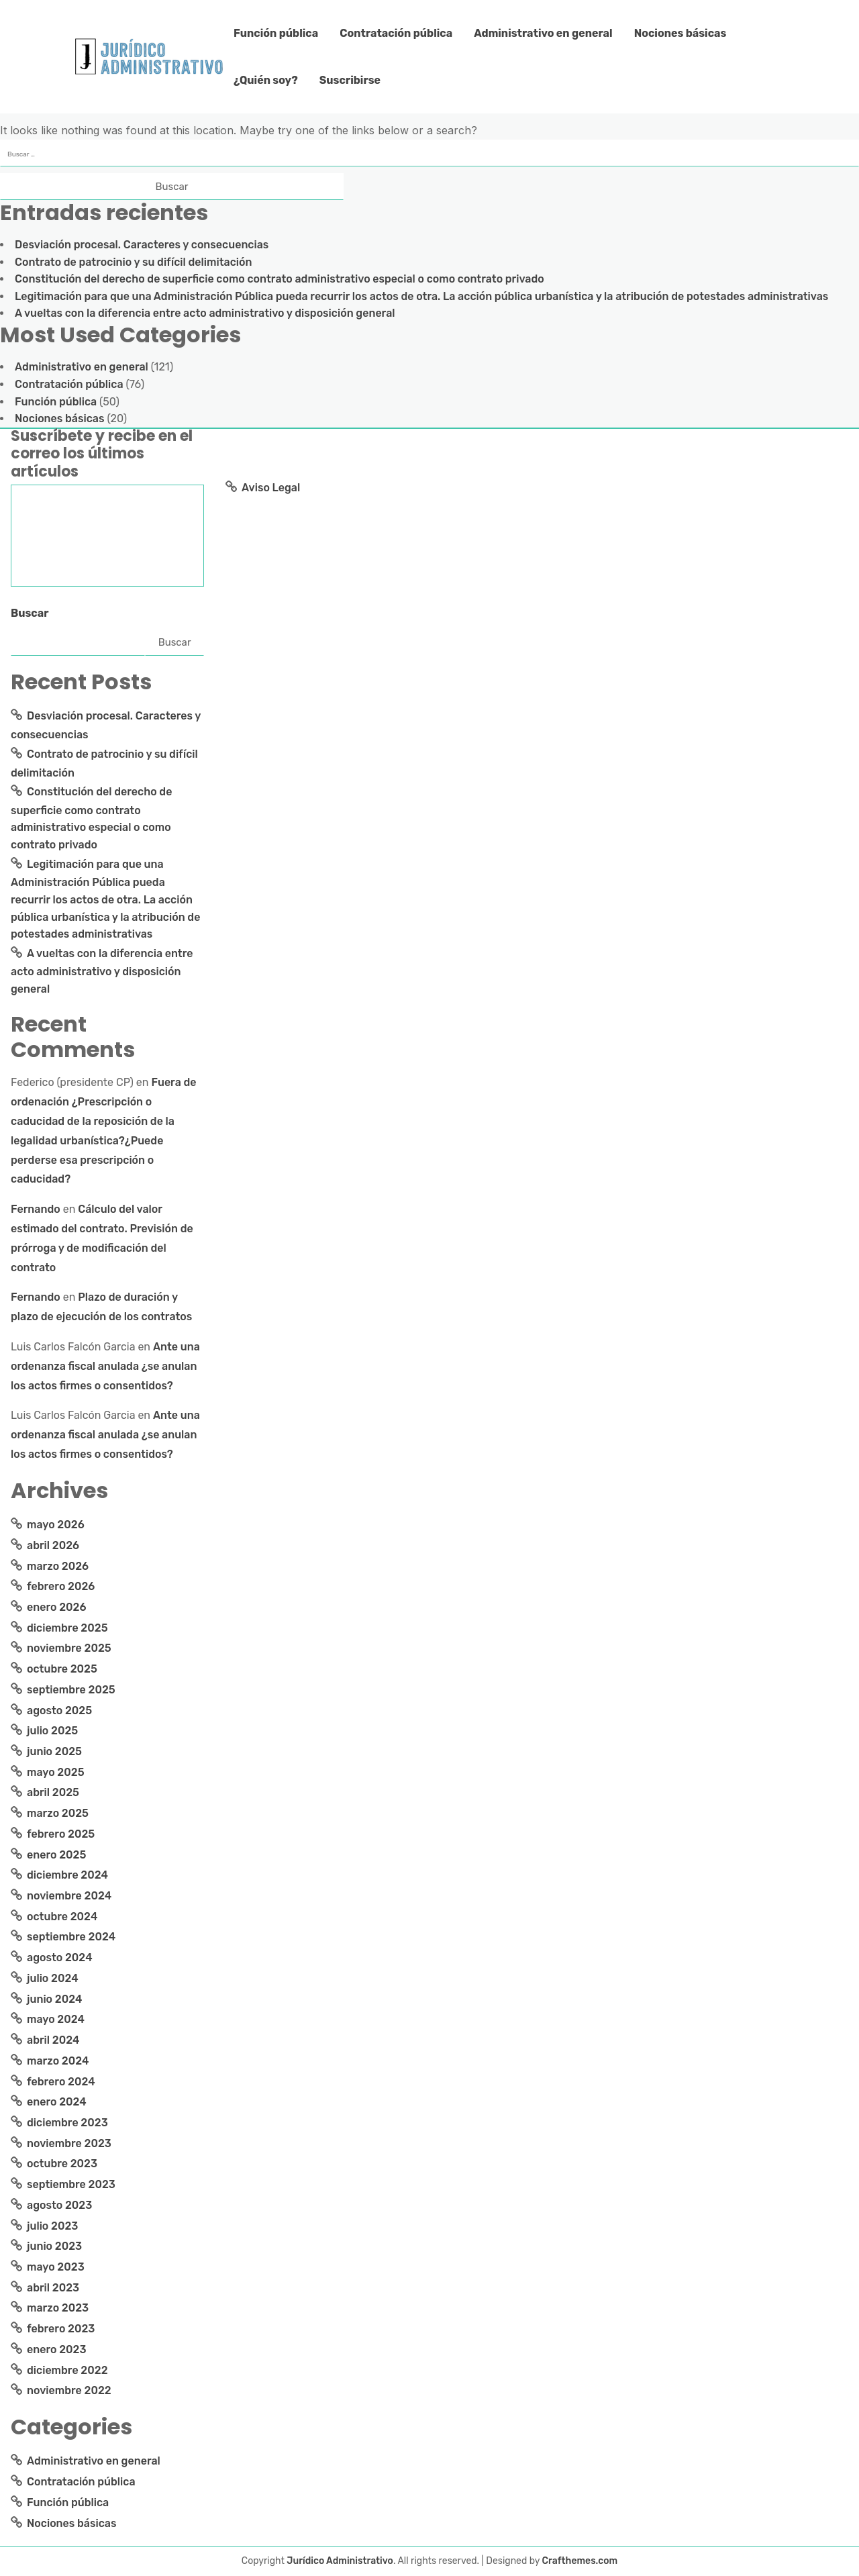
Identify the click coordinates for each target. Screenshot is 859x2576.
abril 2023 (53, 2287)
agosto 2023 (59, 2205)
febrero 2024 (61, 2081)
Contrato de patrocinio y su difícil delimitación (133, 262)
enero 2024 (57, 2101)
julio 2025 (52, 1730)
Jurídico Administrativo (340, 2561)
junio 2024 (54, 1999)
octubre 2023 (62, 2163)
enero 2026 (57, 1607)
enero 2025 (56, 1854)
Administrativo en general (543, 33)
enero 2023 (57, 2349)
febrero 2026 (61, 1586)
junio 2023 (54, 2246)
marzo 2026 (58, 1566)
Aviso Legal (271, 487)
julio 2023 (52, 2226)
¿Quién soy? (266, 80)
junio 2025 (54, 1751)
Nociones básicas (680, 33)
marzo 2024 (58, 2060)
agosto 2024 (60, 1957)
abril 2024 (53, 2040)
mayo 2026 (56, 1524)
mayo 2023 (56, 2267)
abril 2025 (53, 1792)
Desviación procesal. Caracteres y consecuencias (141, 244)
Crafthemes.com (580, 2561)
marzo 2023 (58, 2307)
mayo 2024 (56, 2019)
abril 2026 (53, 1545)
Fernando (35, 1209)
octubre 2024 (62, 1916)
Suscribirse (350, 80)
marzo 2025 (58, 1813)
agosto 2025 (59, 1710)
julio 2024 (53, 1978)
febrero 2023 (61, 2328)
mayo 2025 (56, 1772)
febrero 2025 (61, 1834)
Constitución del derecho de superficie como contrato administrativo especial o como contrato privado (279, 279)
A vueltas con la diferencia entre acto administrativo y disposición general (205, 313)
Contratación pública (396, 33)
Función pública (276, 33)
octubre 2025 (62, 1669)
